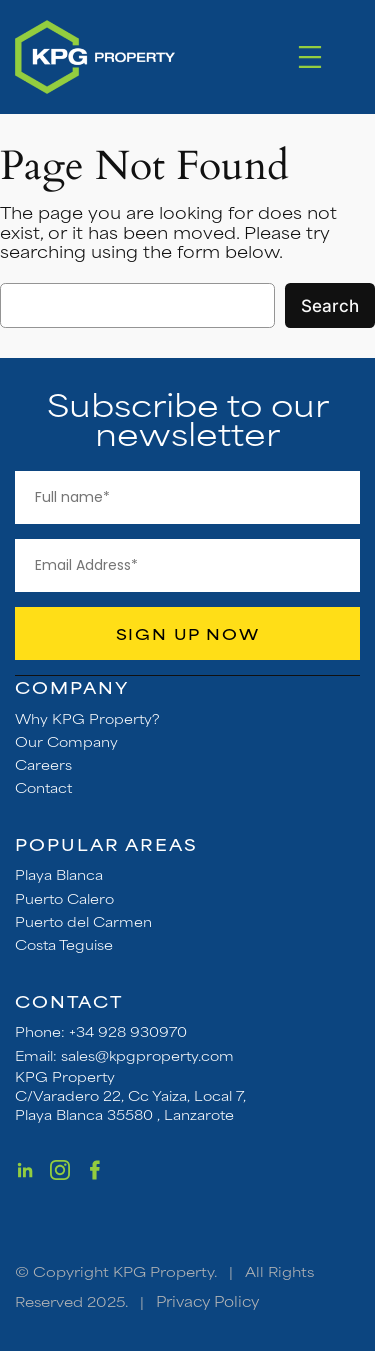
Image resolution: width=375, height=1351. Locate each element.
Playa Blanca (59, 874)
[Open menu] (310, 57)
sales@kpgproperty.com (147, 1055)
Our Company (66, 741)
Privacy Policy (207, 1300)
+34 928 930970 (128, 1031)
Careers (43, 764)
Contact (43, 787)
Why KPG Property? (87, 718)
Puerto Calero (64, 898)
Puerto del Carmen (83, 921)
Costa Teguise (64, 944)
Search (330, 306)
